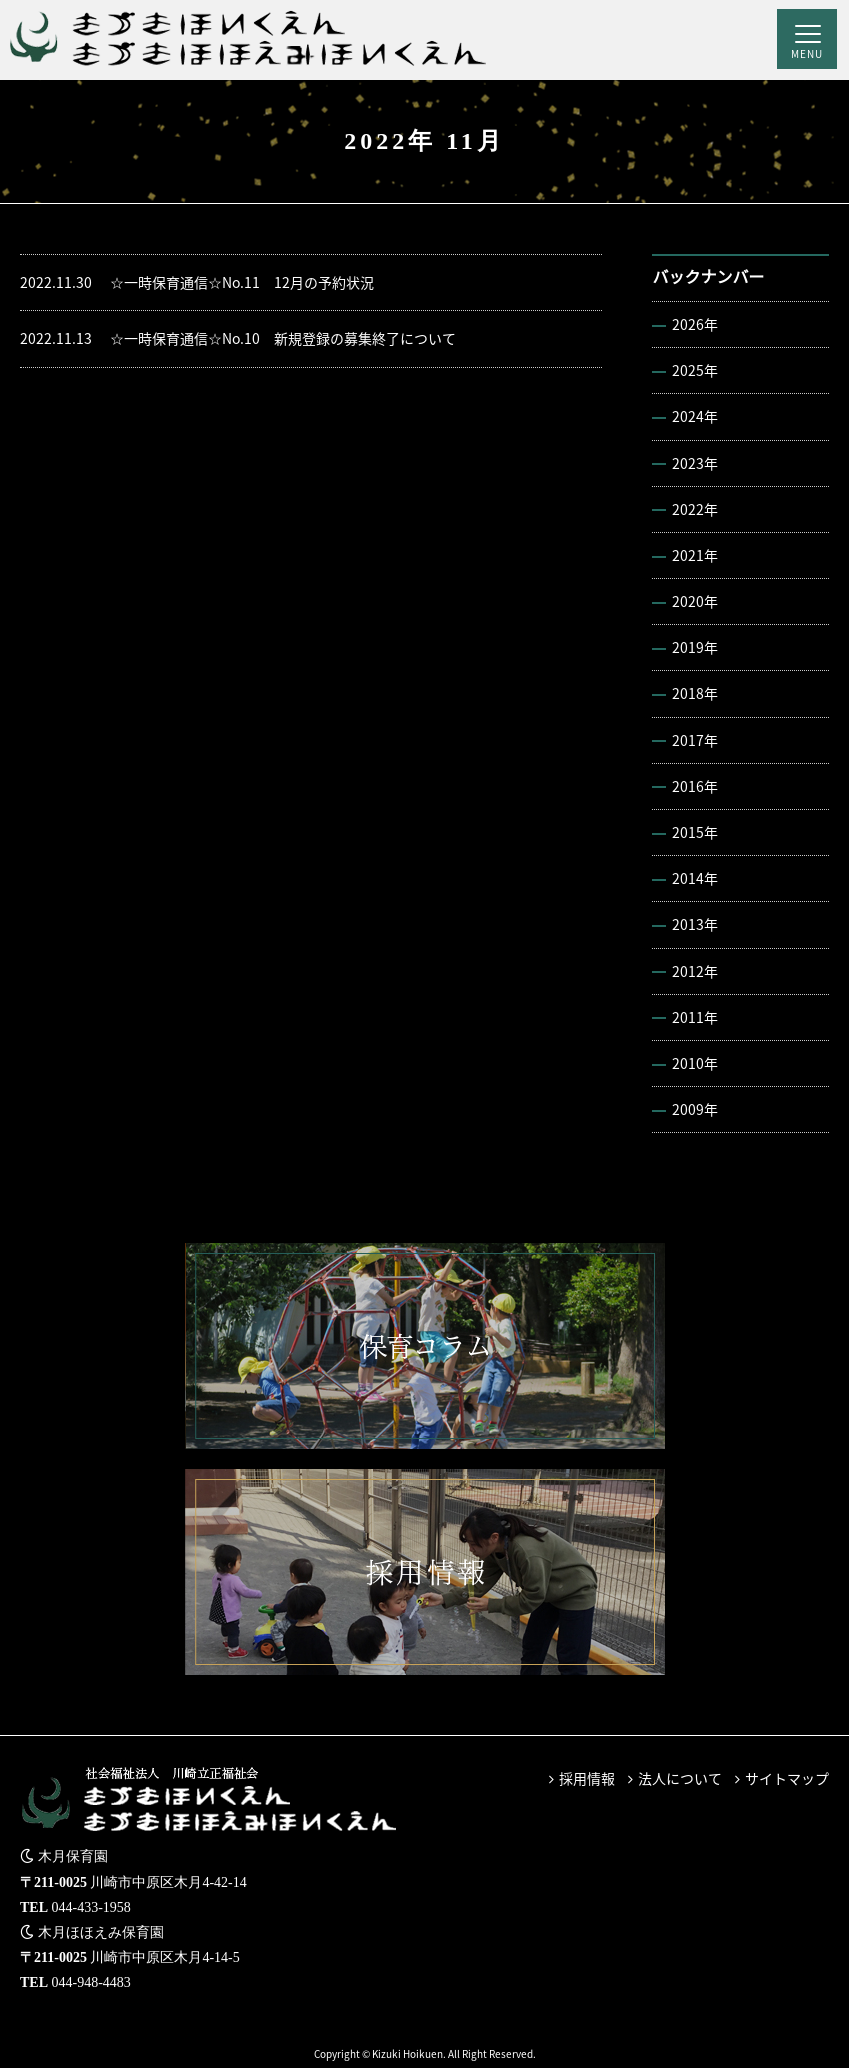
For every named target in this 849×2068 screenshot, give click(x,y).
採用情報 (587, 1778)
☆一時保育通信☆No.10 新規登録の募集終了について (238, 338)
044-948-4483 (91, 1982)
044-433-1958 (91, 1907)
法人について (680, 1778)
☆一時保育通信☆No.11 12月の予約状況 (197, 282)
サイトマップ (787, 1778)
